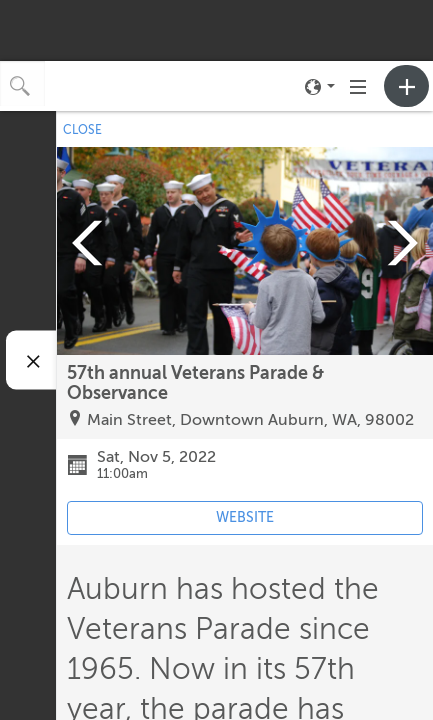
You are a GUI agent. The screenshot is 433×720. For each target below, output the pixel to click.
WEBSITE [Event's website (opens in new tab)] (245, 517)
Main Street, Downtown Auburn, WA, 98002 (250, 420)
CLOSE (82, 130)
